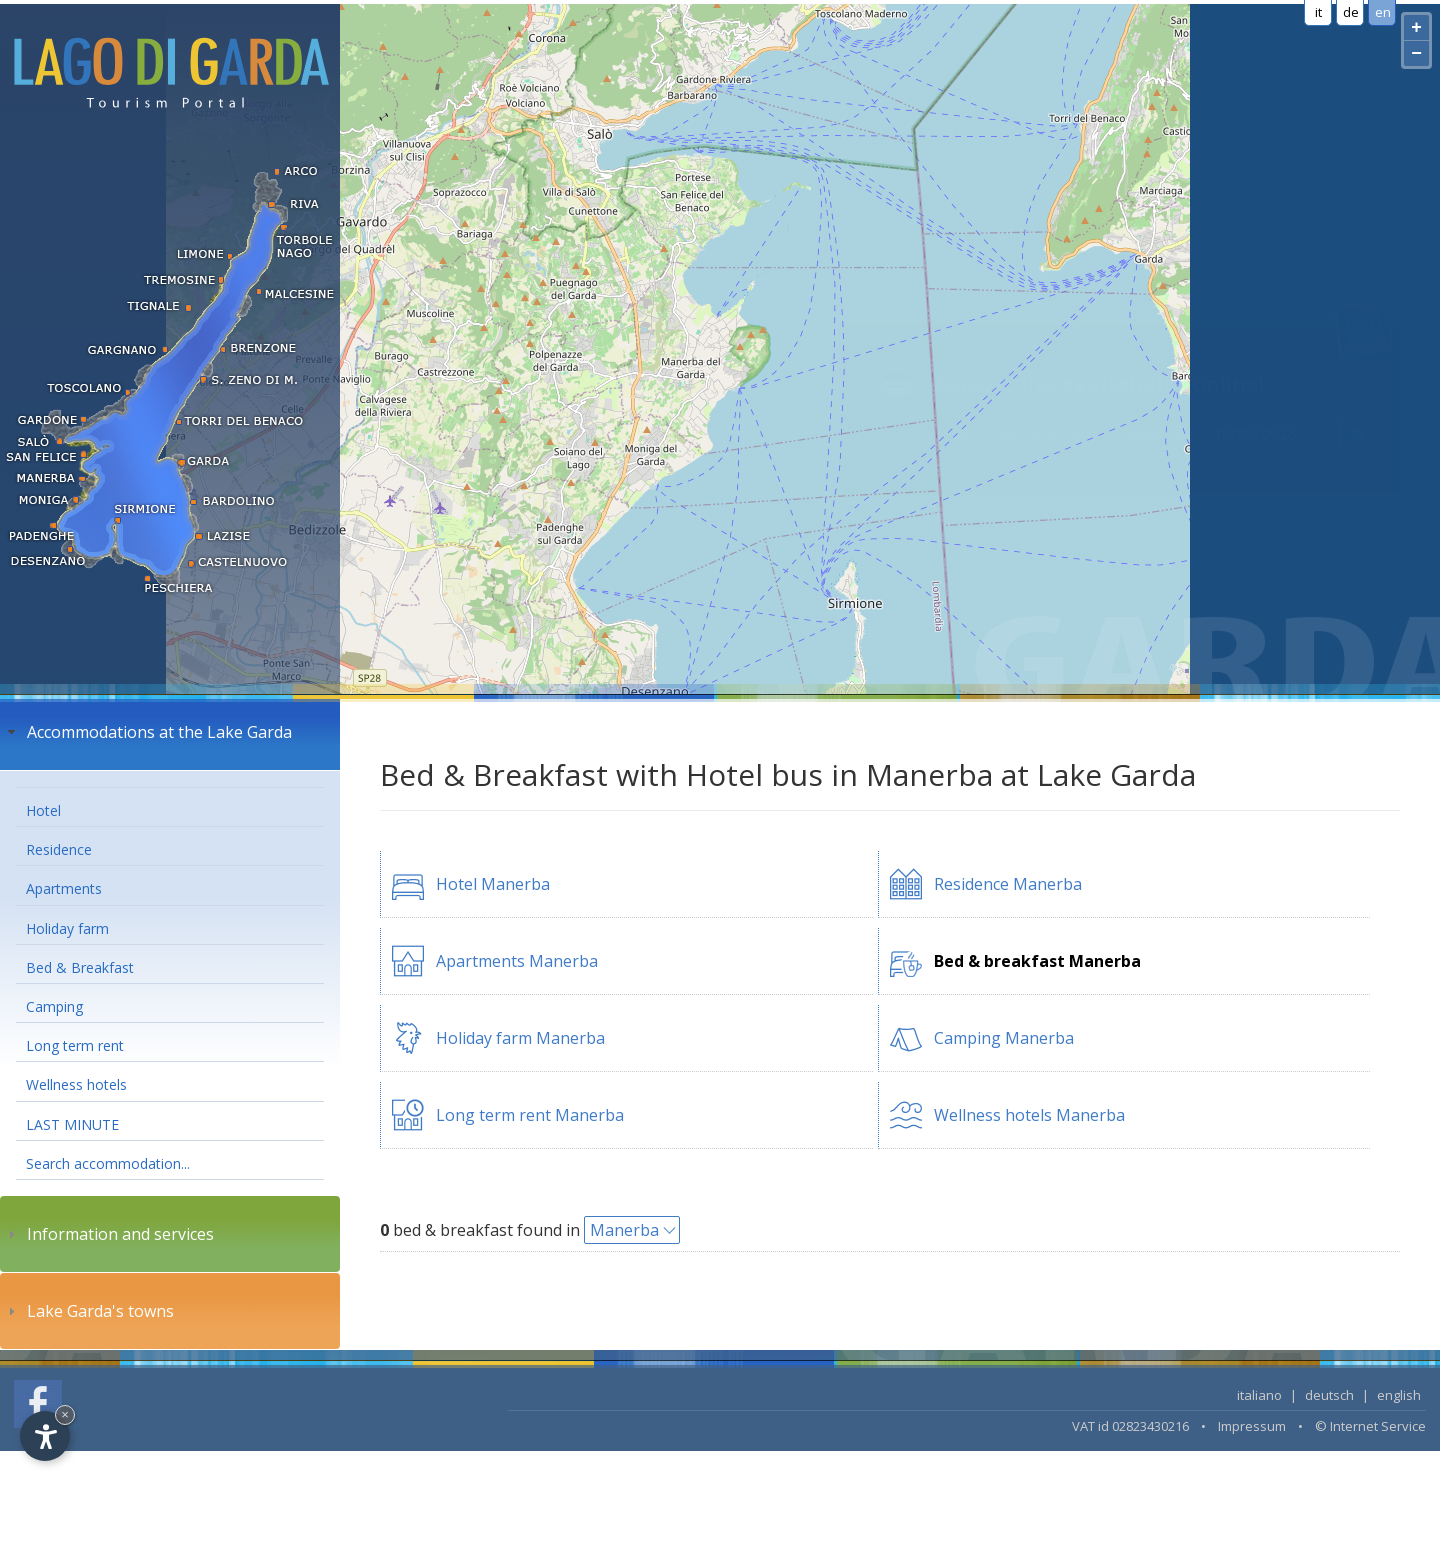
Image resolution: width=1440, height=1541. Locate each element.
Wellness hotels (76, 1084)
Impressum (1252, 1426)
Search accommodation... (108, 1163)
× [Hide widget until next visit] (65, 1414)
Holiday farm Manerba (520, 1038)
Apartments (64, 888)
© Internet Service (1370, 1426)
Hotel (43, 810)
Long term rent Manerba (530, 1115)
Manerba (624, 1230)
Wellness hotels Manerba (1029, 1115)
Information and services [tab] (108, 1234)
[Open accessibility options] (45, 1436)
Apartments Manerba (517, 961)
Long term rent (75, 1045)
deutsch (1329, 1395)
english (1399, 1395)
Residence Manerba (1008, 884)
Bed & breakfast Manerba (1037, 961)
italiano (1259, 1395)
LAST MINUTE (72, 1124)
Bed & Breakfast (80, 967)
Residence (59, 849)
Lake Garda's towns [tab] (88, 1311)
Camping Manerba (1004, 1038)
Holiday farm (67, 928)
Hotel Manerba (493, 884)
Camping (54, 1006)
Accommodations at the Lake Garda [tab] (147, 732)
